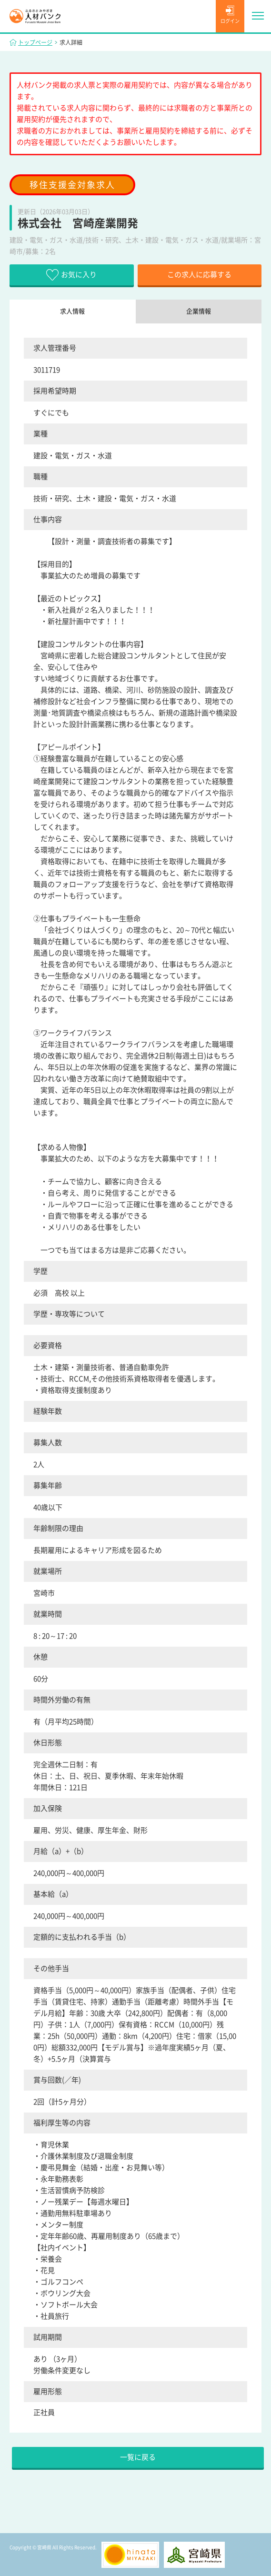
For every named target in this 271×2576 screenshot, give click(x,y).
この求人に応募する (199, 274)
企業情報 (198, 311)
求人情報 (72, 311)
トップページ (35, 42)
